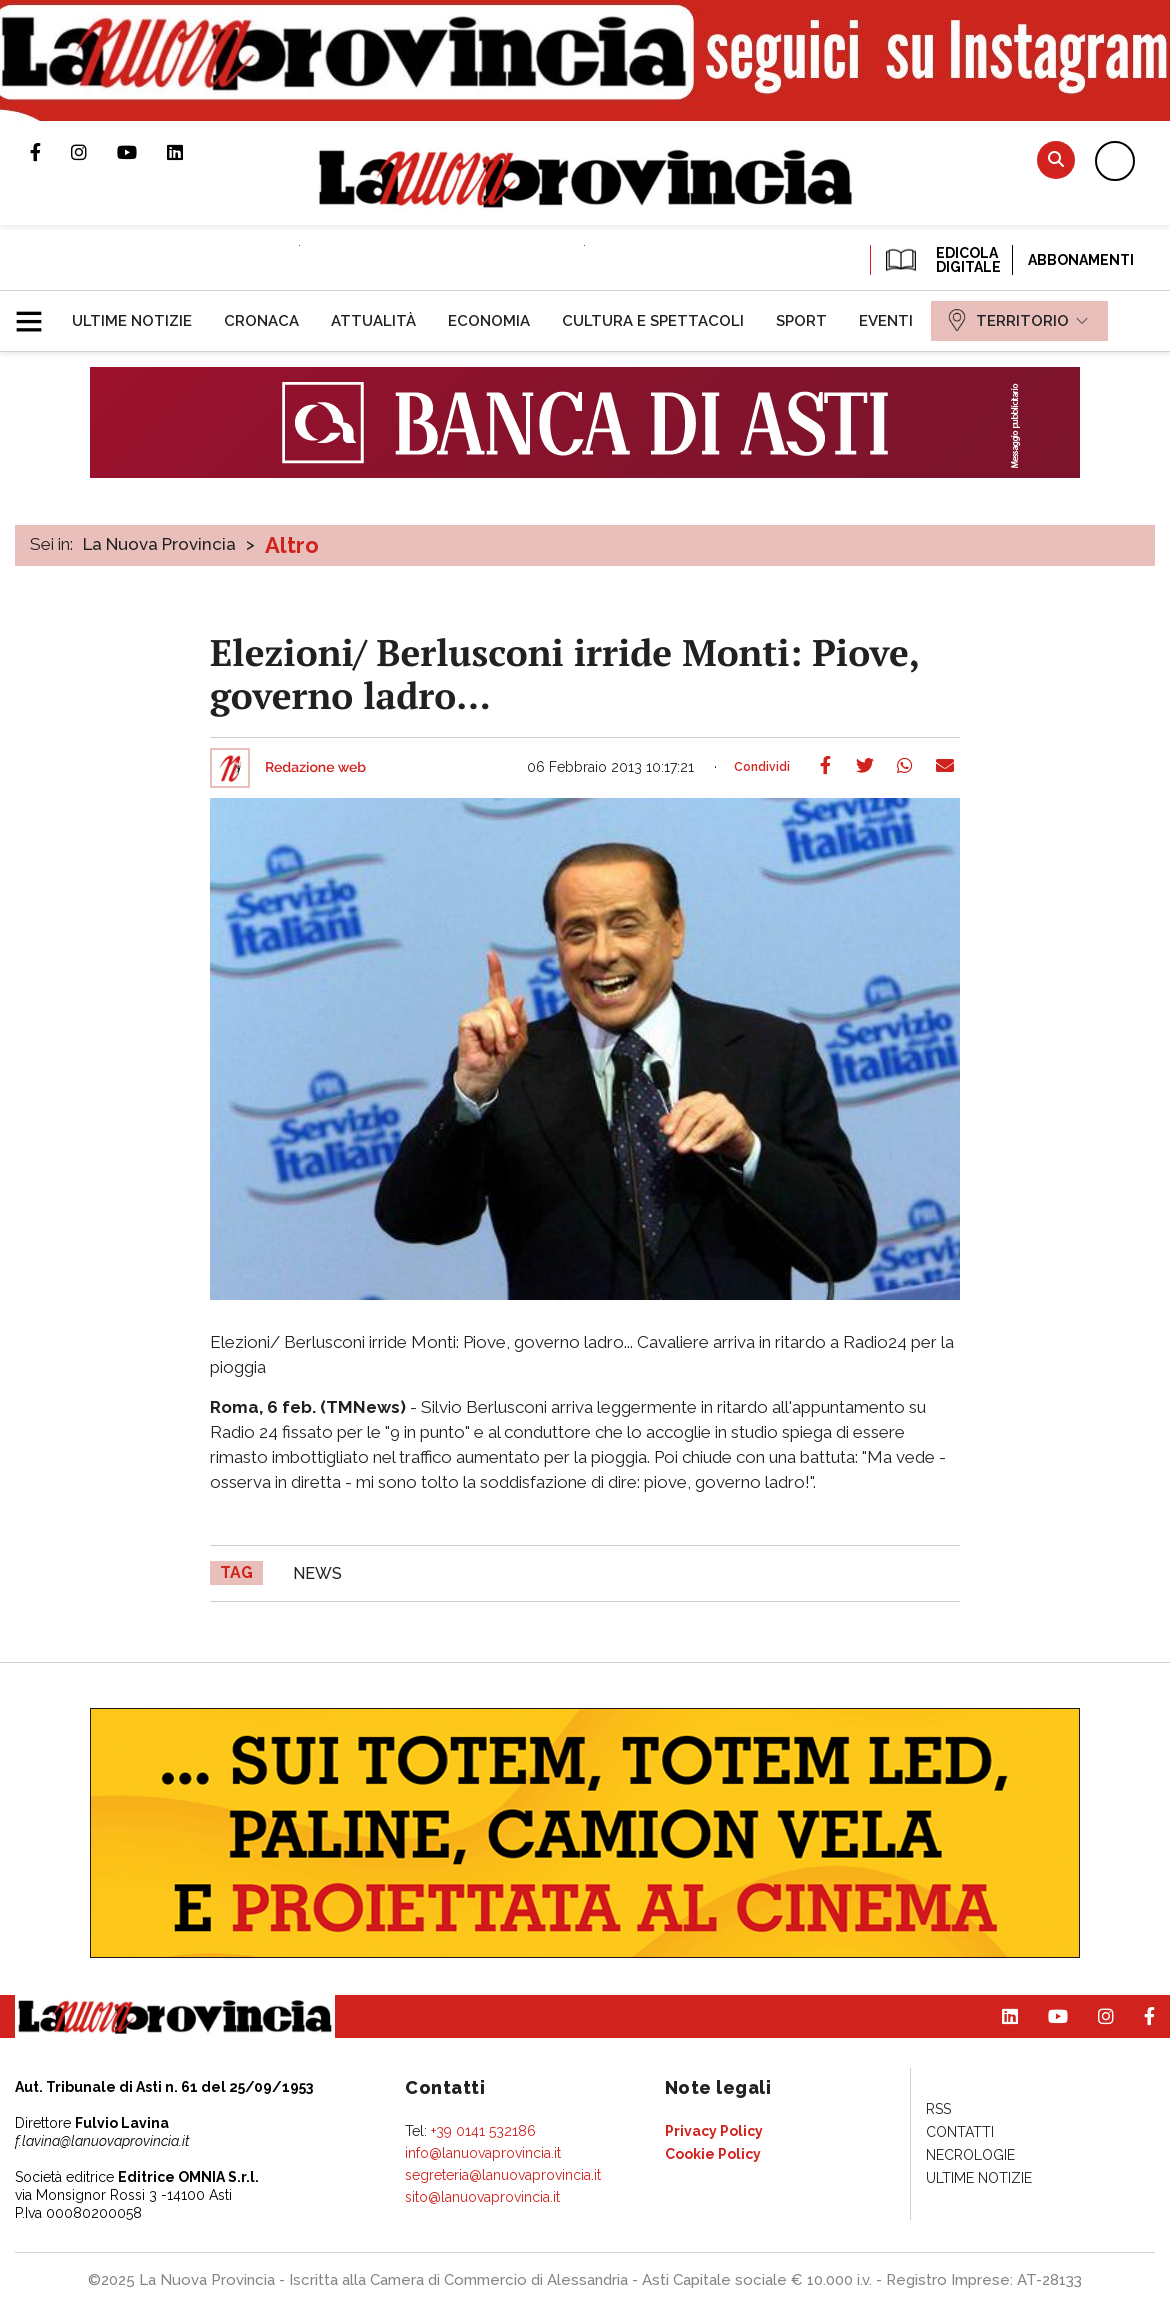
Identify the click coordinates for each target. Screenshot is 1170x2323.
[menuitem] (132, 321)
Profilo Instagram (94, 152)
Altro (292, 545)
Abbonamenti (1081, 260)
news (317, 1573)
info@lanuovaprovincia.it (483, 2153)
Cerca (1056, 159)
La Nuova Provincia (159, 544)
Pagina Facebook (50, 152)
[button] (36, 313)
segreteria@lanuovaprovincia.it (503, 2175)
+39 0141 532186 (483, 2131)
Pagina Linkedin (190, 152)
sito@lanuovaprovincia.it (482, 2197)
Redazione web (315, 768)
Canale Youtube (142, 152)
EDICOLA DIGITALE (941, 260)
